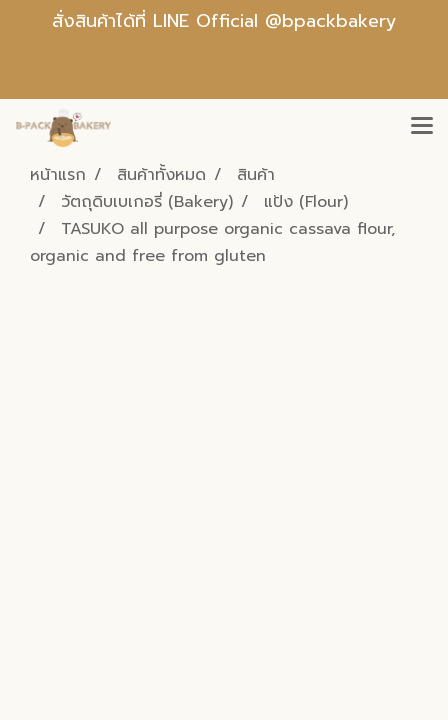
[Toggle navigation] (422, 127)
